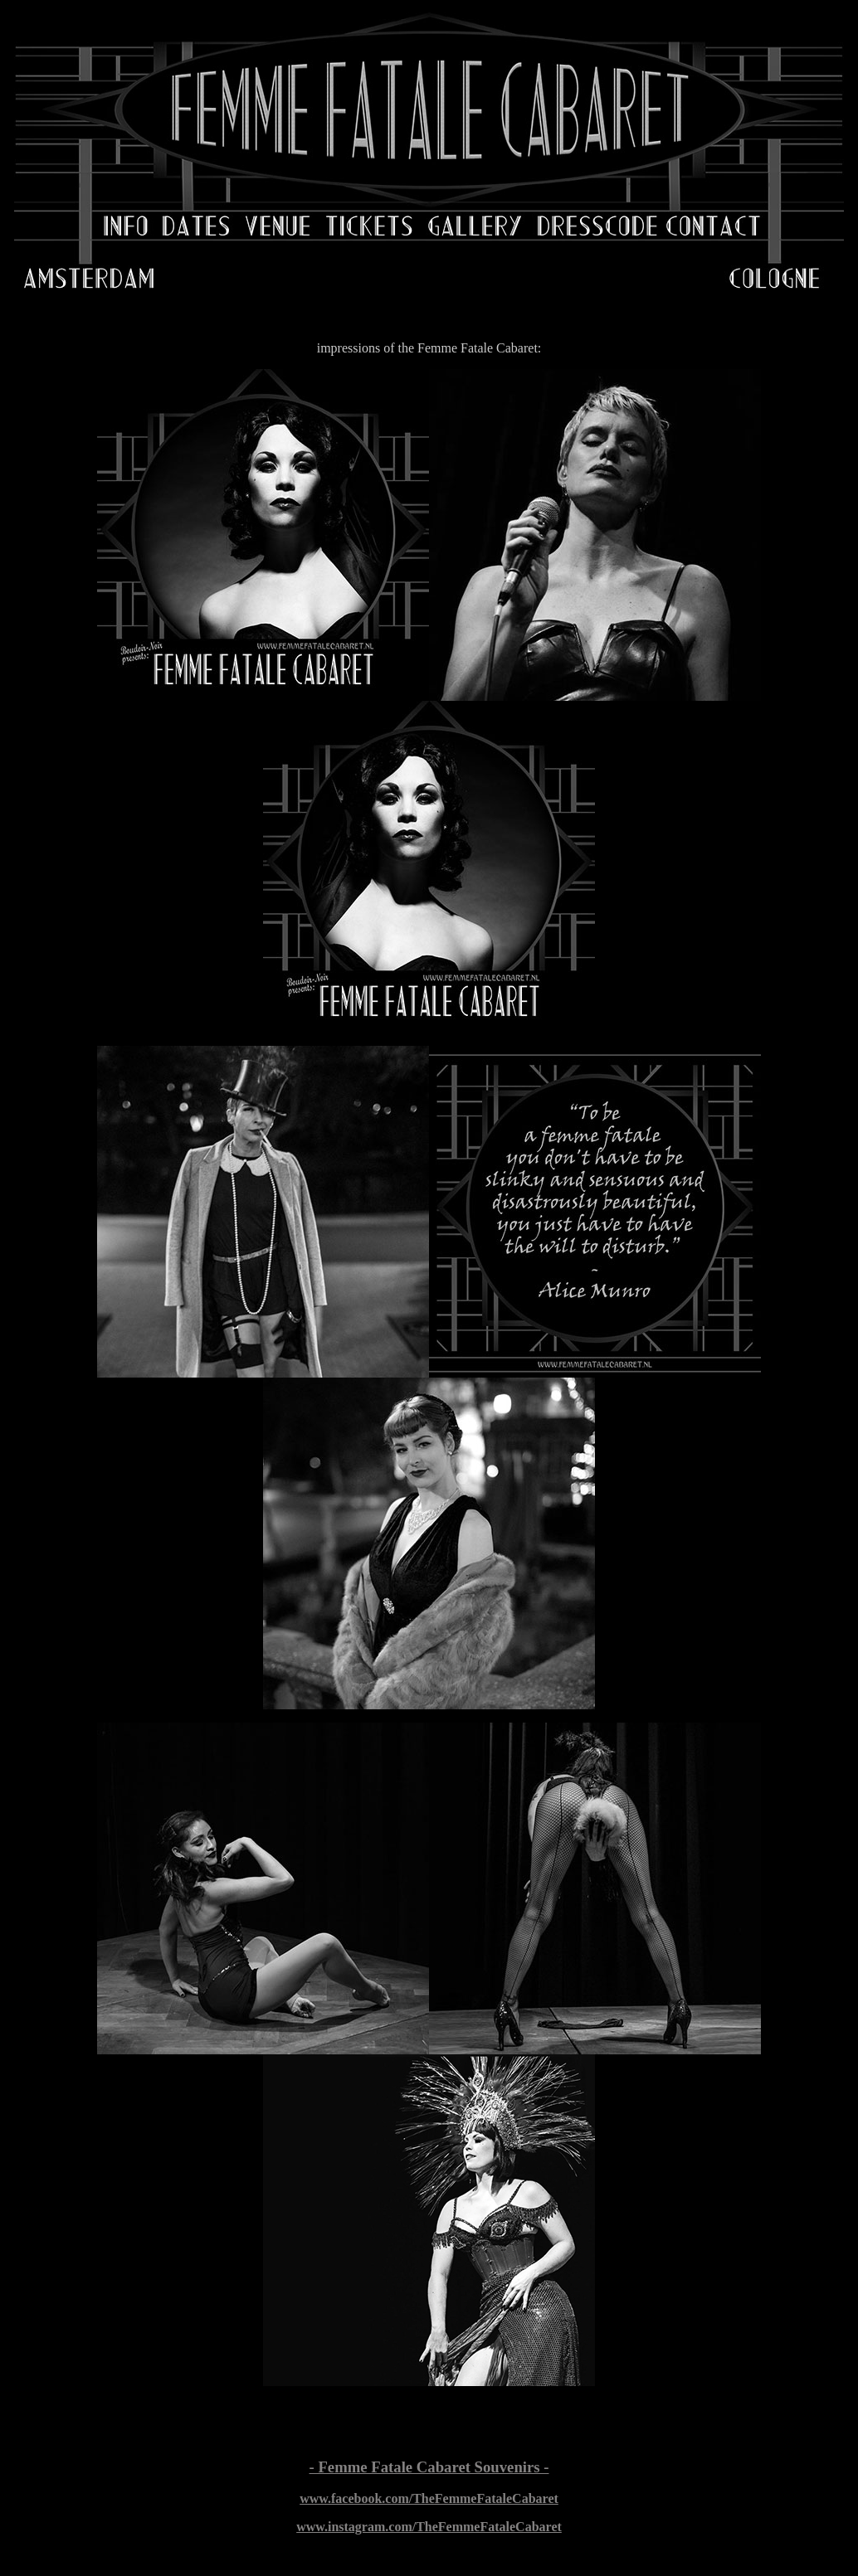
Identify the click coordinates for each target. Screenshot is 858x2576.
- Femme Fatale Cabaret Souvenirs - (429, 2467)
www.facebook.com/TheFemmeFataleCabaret (429, 2498)
